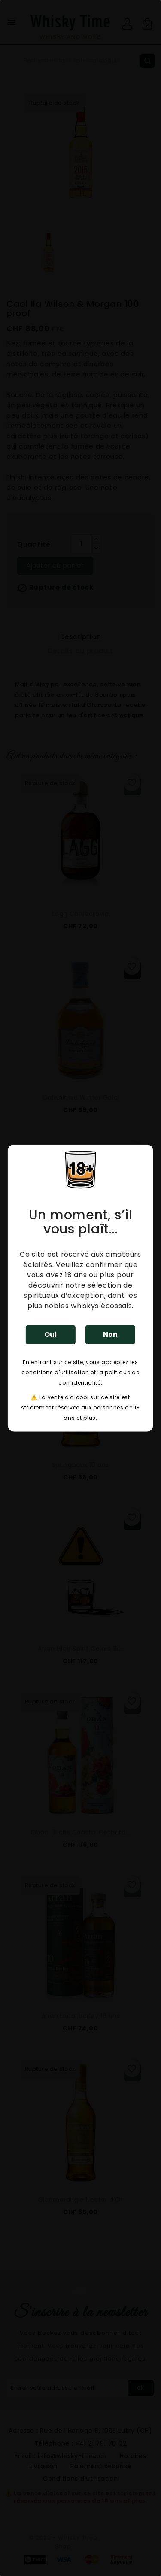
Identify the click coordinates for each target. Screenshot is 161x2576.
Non (110, 1334)
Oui (50, 1334)
